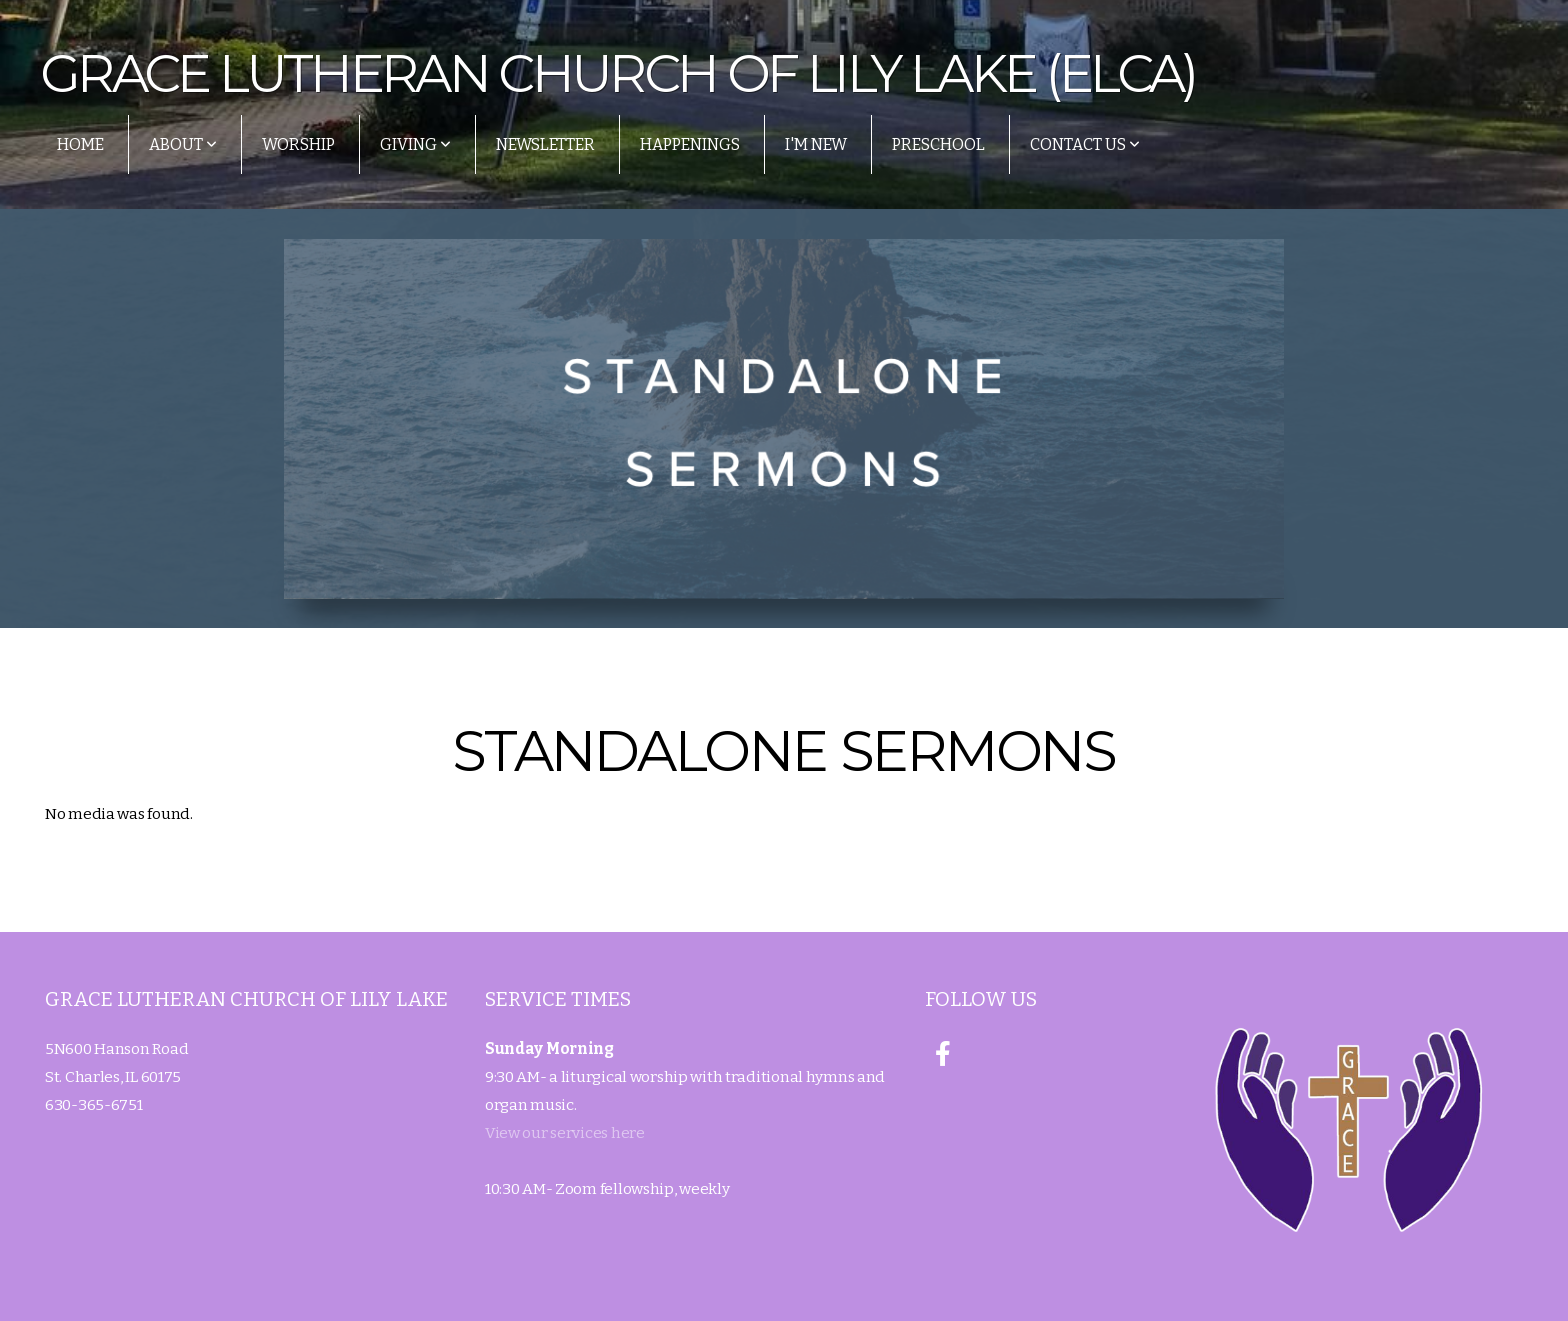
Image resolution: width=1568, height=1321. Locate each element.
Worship (298, 144)
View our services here (565, 1133)
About (183, 144)
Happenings (690, 144)
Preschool (938, 144)
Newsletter (545, 144)
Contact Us (1085, 144)
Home (80, 144)
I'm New (816, 144)
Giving (415, 144)
